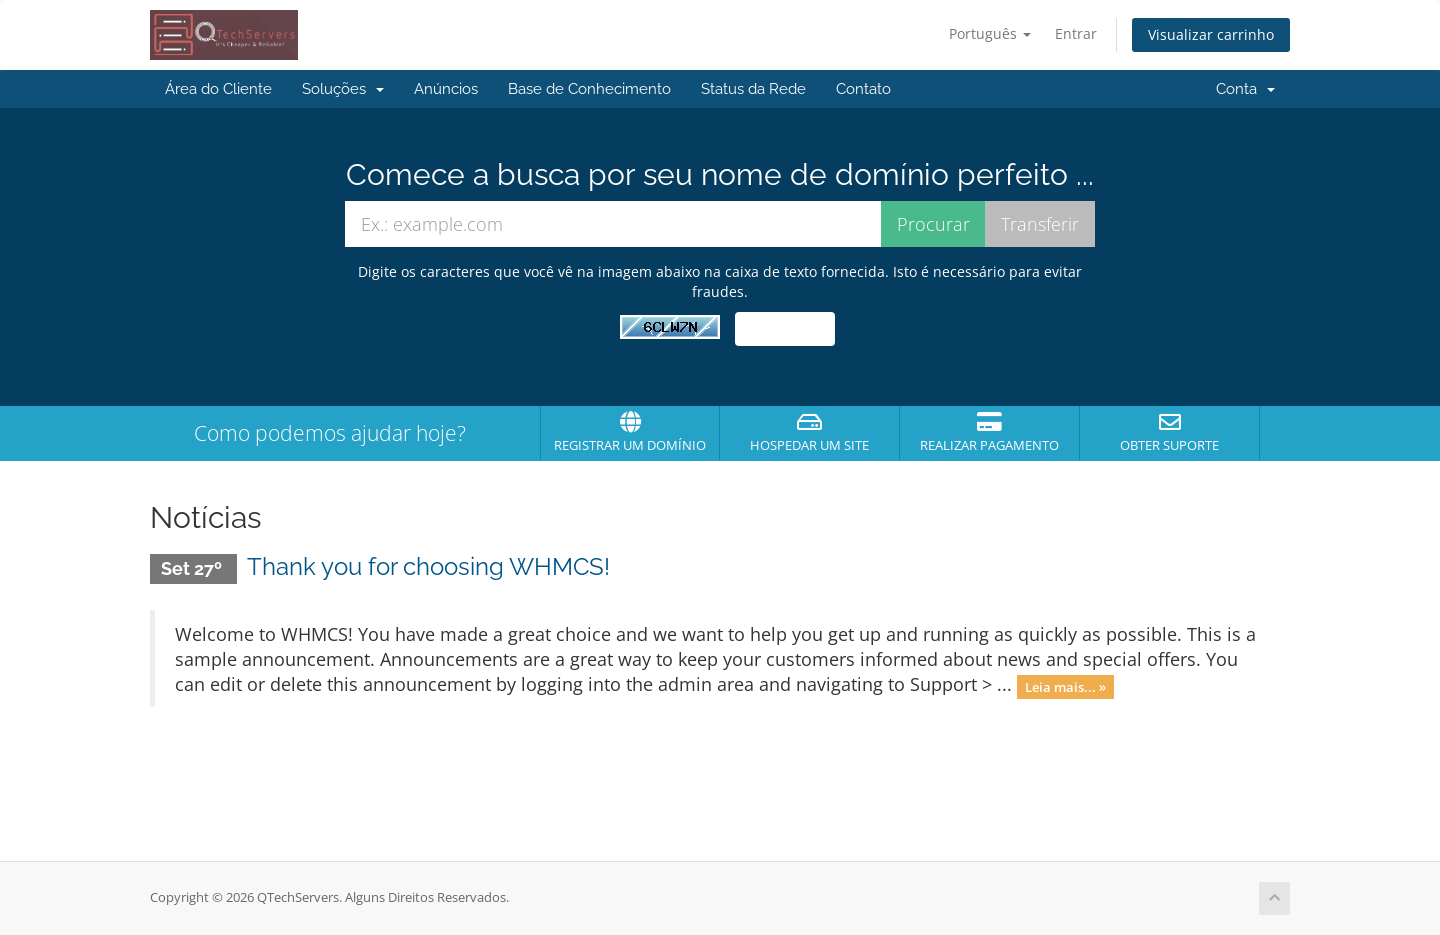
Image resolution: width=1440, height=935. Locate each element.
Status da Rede (753, 89)
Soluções (343, 89)
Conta (1245, 89)
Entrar (1076, 33)
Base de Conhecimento (589, 89)
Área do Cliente (218, 89)
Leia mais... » (1065, 686)
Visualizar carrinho (1211, 34)
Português (990, 33)
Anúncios (446, 89)
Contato (863, 89)
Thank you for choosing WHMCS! (428, 566)
